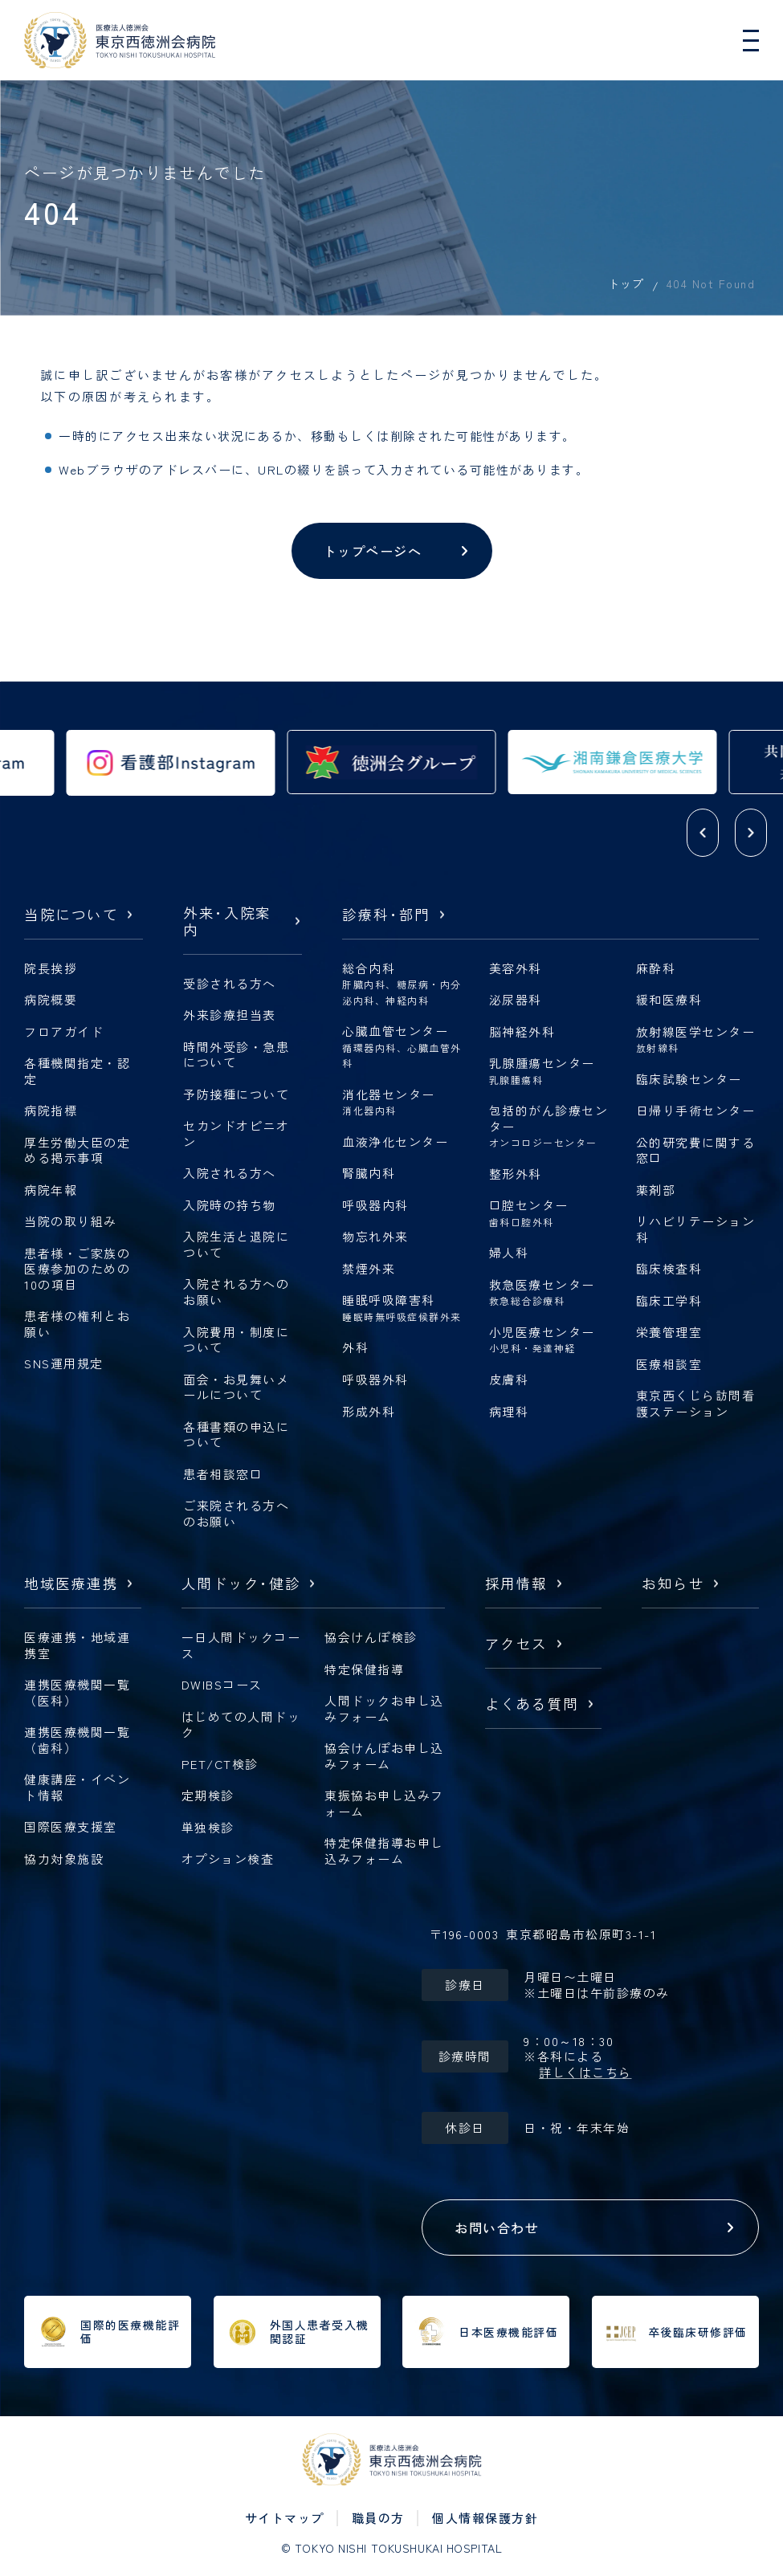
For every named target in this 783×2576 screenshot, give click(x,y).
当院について (71, 915)
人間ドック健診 (241, 1584)
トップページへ (373, 550)
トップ (626, 283)
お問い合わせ (497, 2227)
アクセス (516, 1644)
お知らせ (673, 1584)
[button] (703, 833)
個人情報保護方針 (485, 2517)
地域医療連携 (71, 1584)
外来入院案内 (227, 922)
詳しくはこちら (585, 2072)
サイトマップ (284, 2517)
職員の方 (378, 2517)
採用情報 (516, 1584)
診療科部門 (386, 915)
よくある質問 (532, 1704)
